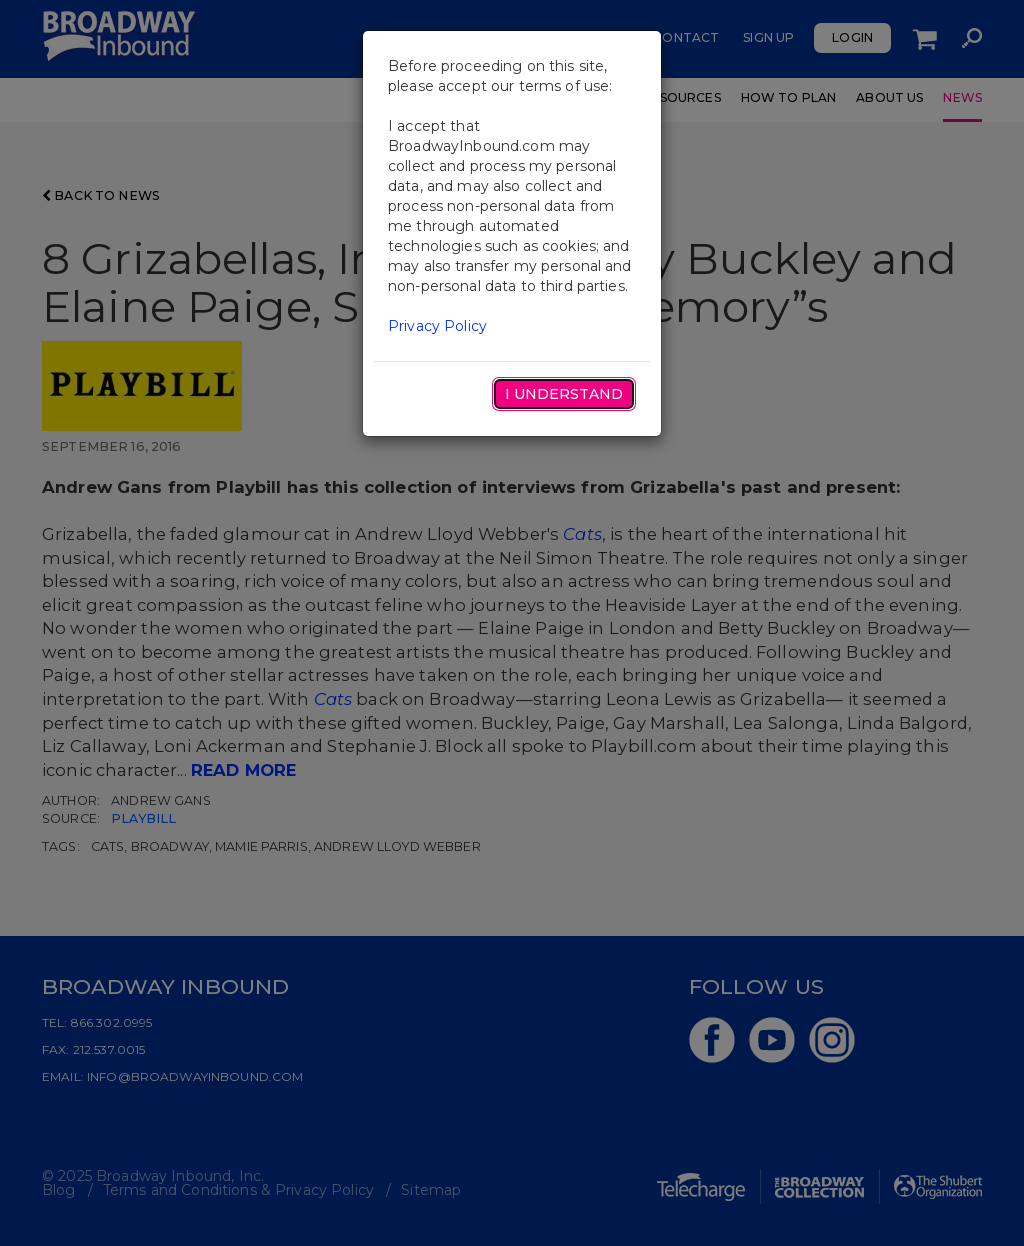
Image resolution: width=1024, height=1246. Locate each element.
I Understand (564, 394)
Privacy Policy (437, 326)
